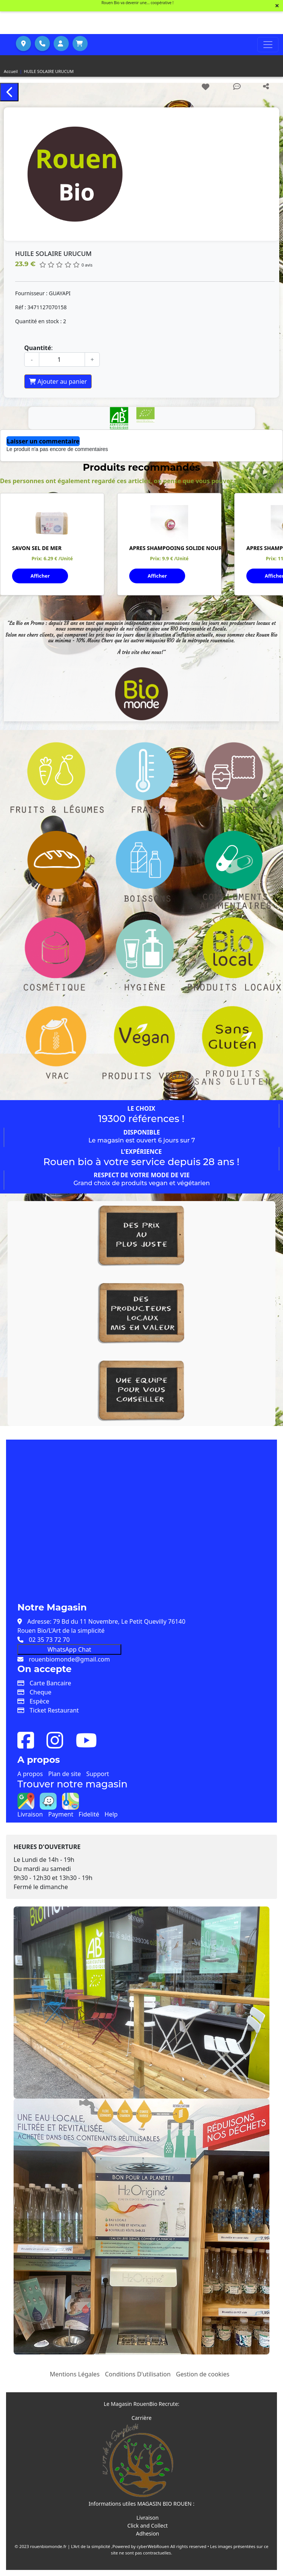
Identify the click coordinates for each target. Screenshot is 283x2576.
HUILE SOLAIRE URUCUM (49, 71)
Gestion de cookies (202, 2374)
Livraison (30, 1814)
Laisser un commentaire (43, 441)
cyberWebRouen (153, 2546)
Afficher (40, 575)
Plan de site (64, 1774)
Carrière (141, 2417)
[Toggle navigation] (267, 44)
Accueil (11, 71)
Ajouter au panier (58, 381)
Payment (60, 1814)
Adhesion (147, 2533)
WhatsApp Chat (69, 1649)
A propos (30, 1774)
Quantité (37, 348)
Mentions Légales (75, 2374)
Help (111, 1814)
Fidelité (89, 1814)
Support (97, 1774)
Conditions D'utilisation (138, 2374)
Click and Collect (147, 2525)
